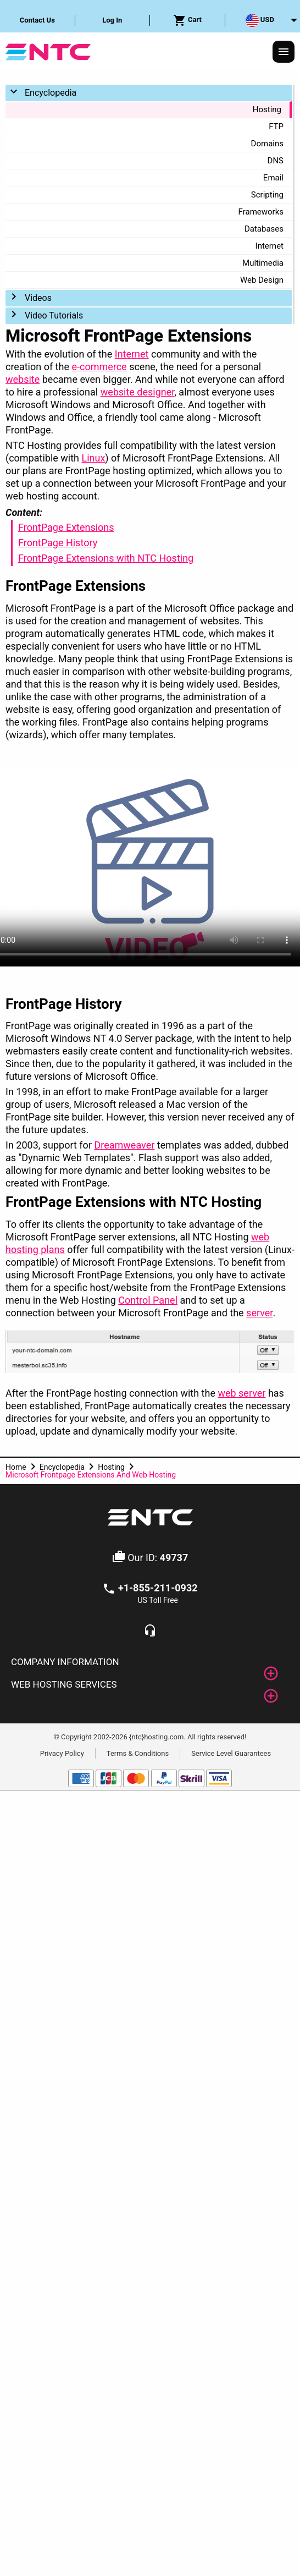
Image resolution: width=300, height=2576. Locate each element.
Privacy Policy (62, 1753)
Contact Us (37, 20)
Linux (93, 458)
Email (273, 178)
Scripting (267, 195)
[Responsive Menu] (283, 52)
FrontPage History (57, 542)
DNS (276, 161)
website (22, 379)
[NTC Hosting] (48, 51)
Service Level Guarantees (231, 1753)
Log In (112, 20)
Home (15, 1467)
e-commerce (98, 366)
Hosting (267, 109)
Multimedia (263, 263)
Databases (264, 229)
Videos (38, 298)
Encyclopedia (50, 92)
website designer (138, 392)
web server (241, 1393)
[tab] (150, 1662)
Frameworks (261, 212)
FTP (276, 126)
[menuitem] (37, 20)
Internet (269, 246)
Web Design (262, 280)
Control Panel (147, 1300)
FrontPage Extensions (66, 527)
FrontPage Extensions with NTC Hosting (105, 558)
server (259, 1313)
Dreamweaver (124, 1145)
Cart (187, 20)
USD (260, 20)
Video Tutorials (54, 315)
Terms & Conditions (138, 1753)
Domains (267, 144)
